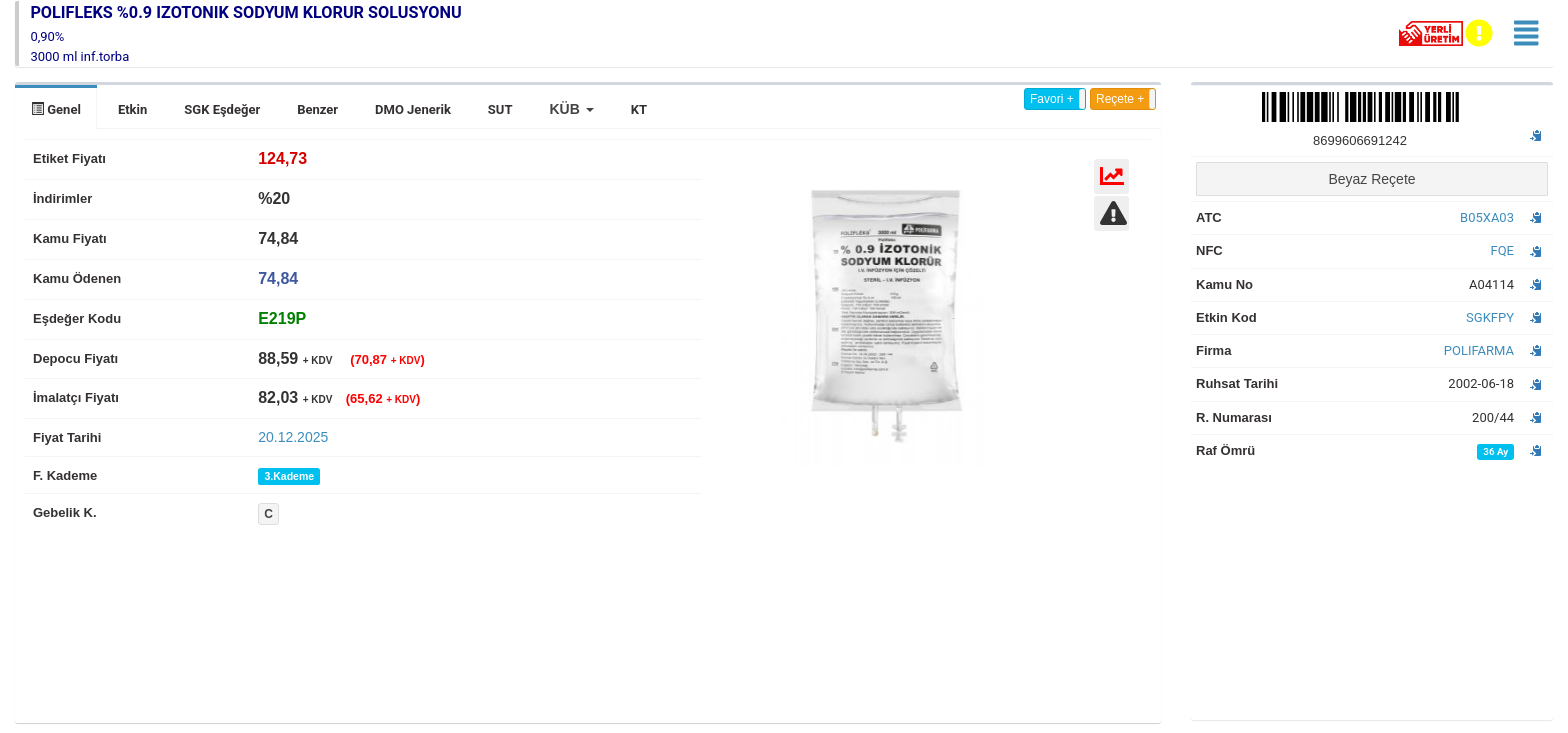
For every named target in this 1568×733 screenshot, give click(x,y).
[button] (571, 109)
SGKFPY (1490, 317)
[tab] (282, 318)
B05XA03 (1487, 217)
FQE (1502, 250)
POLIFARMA (1479, 350)
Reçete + (1120, 99)
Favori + (1052, 99)
